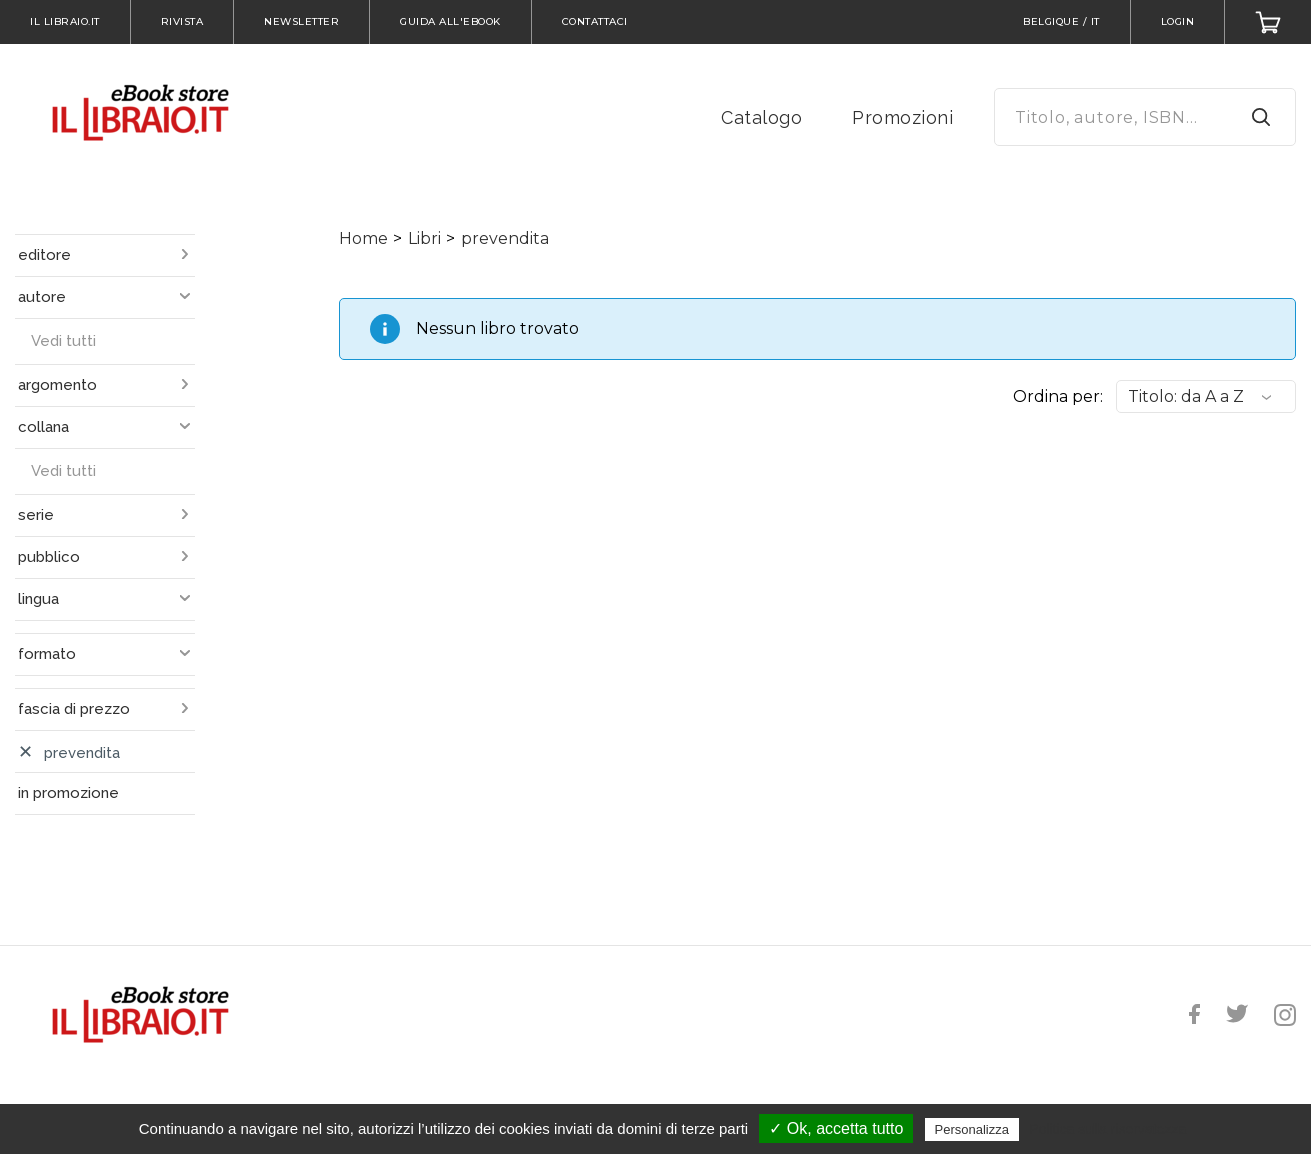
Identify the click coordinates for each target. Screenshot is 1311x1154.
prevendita (505, 238)
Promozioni (902, 117)
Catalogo (761, 117)
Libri (424, 238)
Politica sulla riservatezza (1107, 1129)
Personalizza (972, 1129)
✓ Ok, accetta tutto (836, 1128)
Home (363, 238)
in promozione (68, 793)
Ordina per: (1058, 396)
